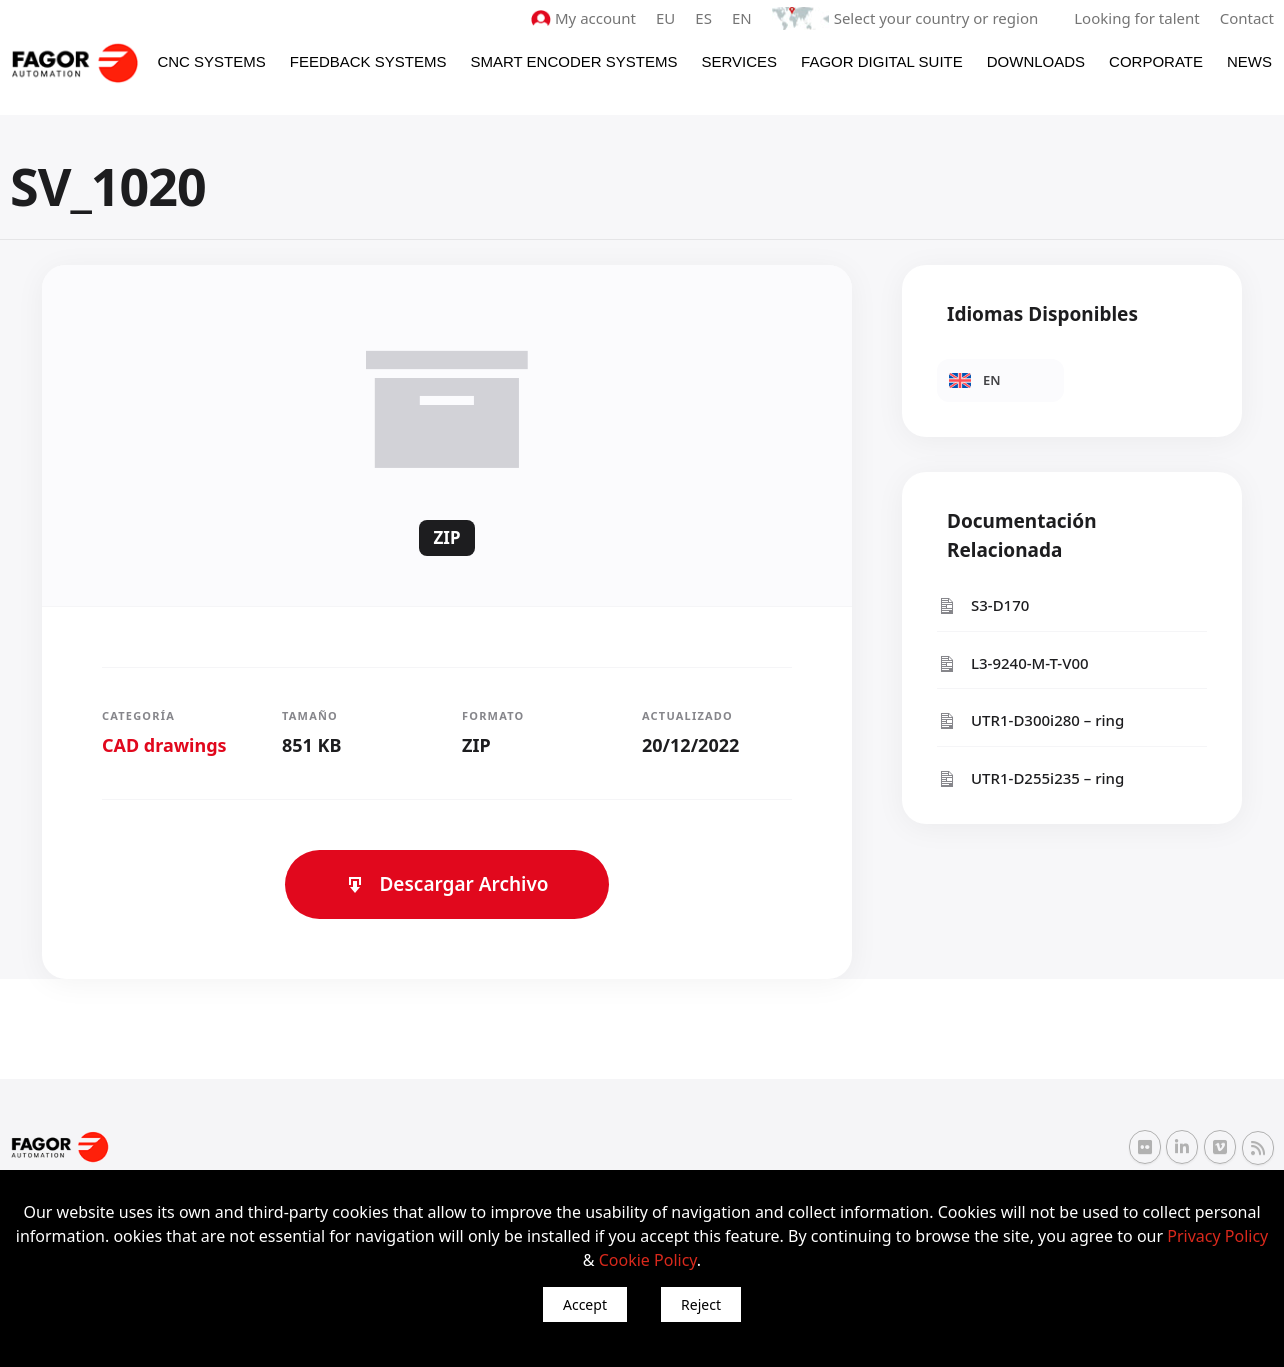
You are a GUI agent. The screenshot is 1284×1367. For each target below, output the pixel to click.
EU (665, 18)
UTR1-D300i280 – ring (1030, 720)
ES (703, 18)
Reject (701, 1304)
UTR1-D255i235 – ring (1030, 778)
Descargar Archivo (446, 884)
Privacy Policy (1217, 1236)
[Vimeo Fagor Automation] (1220, 1147)
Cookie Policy (648, 1260)
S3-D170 (983, 605)
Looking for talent (1136, 18)
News (1249, 61)
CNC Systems (211, 61)
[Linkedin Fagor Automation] (1182, 1147)
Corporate (1156, 61)
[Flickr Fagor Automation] (1145, 1147)
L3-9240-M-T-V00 (1013, 663)
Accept (585, 1304)
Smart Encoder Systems (573, 61)
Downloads (1036, 61)
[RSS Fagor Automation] (1258, 1148)
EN (742, 18)
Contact (1247, 18)
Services (739, 61)
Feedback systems (368, 61)
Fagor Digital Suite (882, 61)
